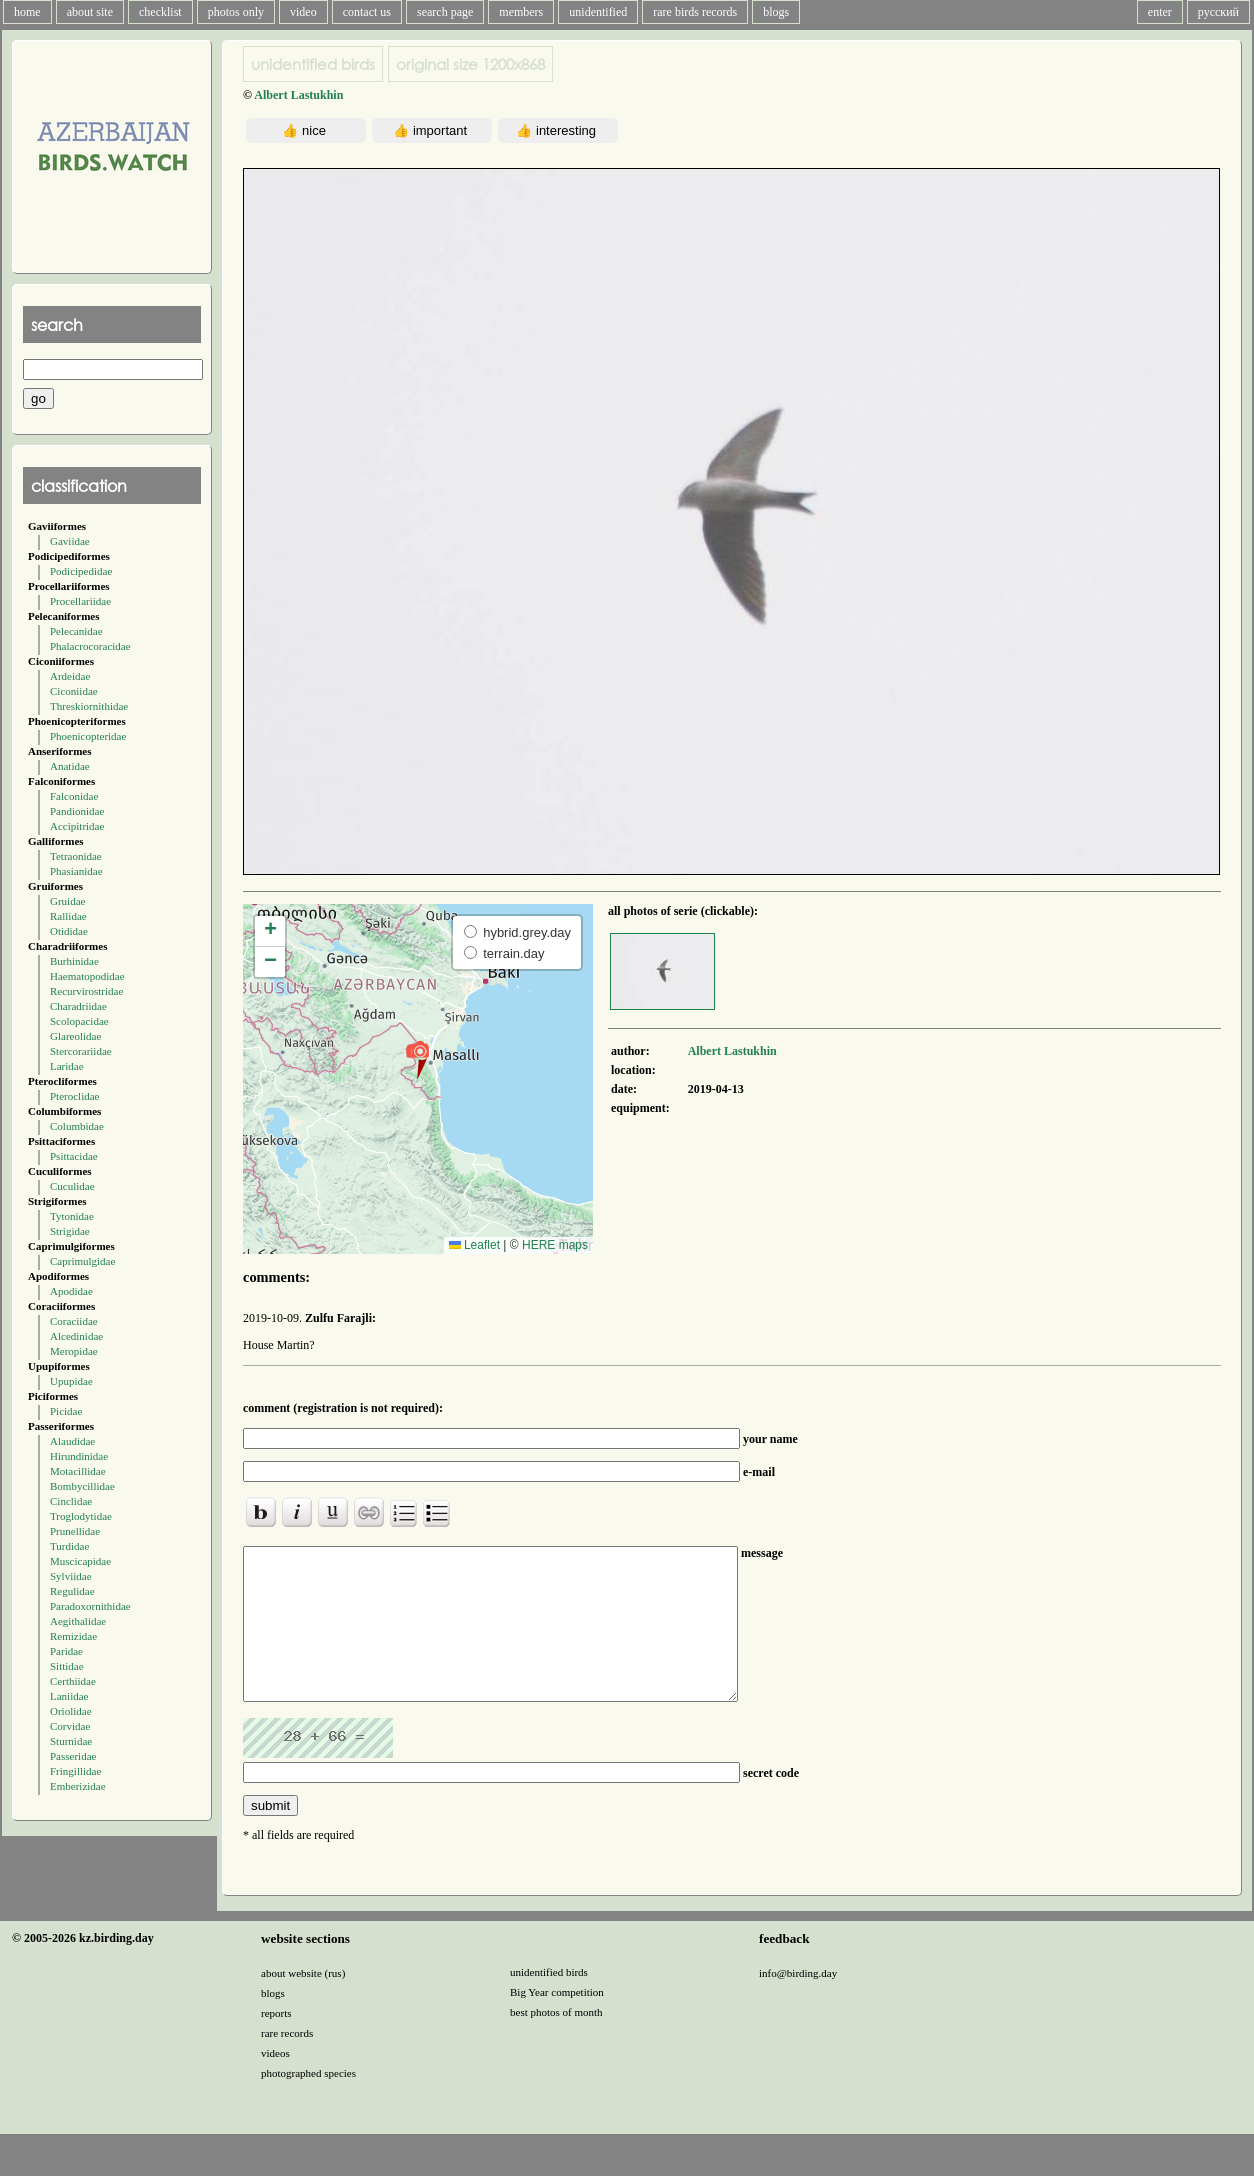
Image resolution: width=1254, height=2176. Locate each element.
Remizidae (73, 1636)
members (521, 12)
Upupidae (71, 1381)
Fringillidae (75, 1771)
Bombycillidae (82, 1486)
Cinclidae (71, 1501)
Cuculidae (72, 1186)
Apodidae (71, 1291)
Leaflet (474, 1245)
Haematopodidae (87, 976)
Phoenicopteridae (88, 736)
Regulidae (72, 1591)
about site (90, 12)
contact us (367, 12)
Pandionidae (77, 811)
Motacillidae (78, 1471)
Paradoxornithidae (90, 1606)
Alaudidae (72, 1441)
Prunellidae (75, 1531)
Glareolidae (75, 1036)
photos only (236, 12)
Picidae (66, 1411)
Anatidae (70, 766)
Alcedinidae (76, 1336)
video (303, 12)
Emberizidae (78, 1786)
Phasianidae (76, 871)
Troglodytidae (81, 1516)
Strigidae (70, 1231)
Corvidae (70, 1726)
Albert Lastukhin (298, 95)
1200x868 (470, 64)
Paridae (66, 1651)
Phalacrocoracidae (90, 646)
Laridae (67, 1066)
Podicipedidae (81, 571)
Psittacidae (74, 1156)
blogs (776, 12)
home (27, 12)
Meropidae (74, 1351)
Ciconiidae (74, 691)
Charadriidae (78, 1006)
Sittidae (67, 1666)
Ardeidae (70, 676)
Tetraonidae (76, 856)
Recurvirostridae (86, 991)
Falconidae (74, 796)
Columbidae (77, 1126)
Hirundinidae (79, 1456)
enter (1160, 12)
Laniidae (69, 1696)
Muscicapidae (80, 1561)
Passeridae (73, 1756)
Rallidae (68, 916)
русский (1218, 12)
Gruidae (67, 901)
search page (445, 12)
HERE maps (555, 1245)
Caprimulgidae (82, 1261)
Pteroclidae (74, 1096)
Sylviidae (71, 1576)
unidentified (598, 12)
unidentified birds (313, 64)
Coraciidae (74, 1321)
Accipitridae (77, 826)
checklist (160, 12)
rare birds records (695, 12)
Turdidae (69, 1546)
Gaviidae (70, 541)
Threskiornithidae (89, 706)
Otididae (69, 931)
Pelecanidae (76, 631)
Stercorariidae (81, 1051)
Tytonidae (72, 1216)
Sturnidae (71, 1741)
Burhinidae (74, 961)
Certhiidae (73, 1681)
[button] (417, 1059)
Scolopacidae (79, 1021)
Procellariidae (80, 601)
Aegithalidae (78, 1621)
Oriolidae (71, 1711)
